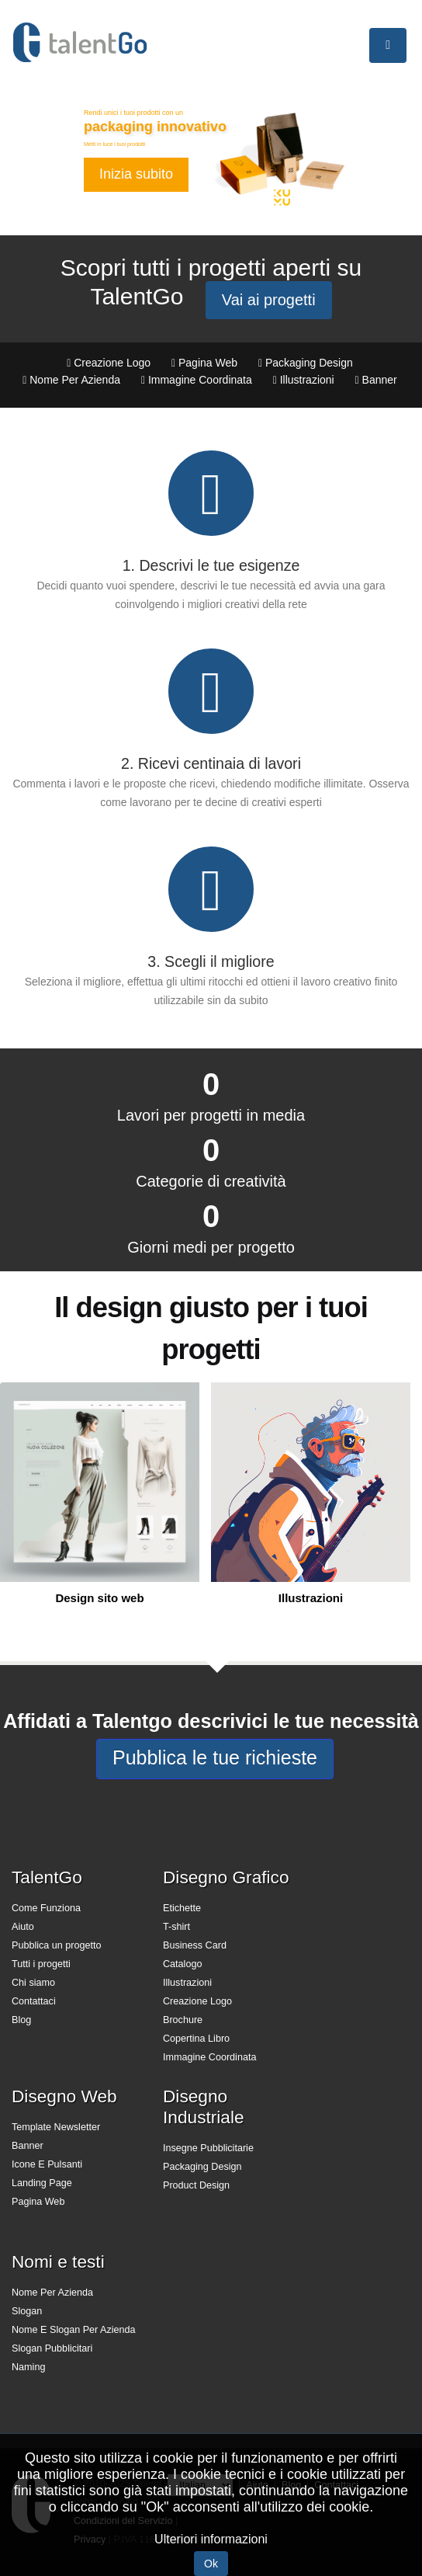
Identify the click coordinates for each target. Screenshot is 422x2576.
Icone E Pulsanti (47, 2164)
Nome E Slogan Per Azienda (74, 2329)
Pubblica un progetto (57, 1945)
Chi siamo (33, 1982)
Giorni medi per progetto (211, 1247)
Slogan (27, 2311)
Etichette (182, 1908)
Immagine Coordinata (209, 2057)
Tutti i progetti (41, 1964)
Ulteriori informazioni (211, 2539)
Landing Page (42, 2183)
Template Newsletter (56, 2127)
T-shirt (176, 1926)
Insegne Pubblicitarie (208, 2148)
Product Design (196, 2185)
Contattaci (34, 2001)
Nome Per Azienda (52, 2292)
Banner (27, 2145)
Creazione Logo (197, 2001)
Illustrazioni (187, 1982)
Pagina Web (38, 2201)
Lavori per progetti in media (211, 1115)
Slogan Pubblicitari (52, 2348)
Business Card (195, 1945)
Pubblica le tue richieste (214, 1757)
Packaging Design (202, 2166)
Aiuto (23, 1926)
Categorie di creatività (210, 1181)
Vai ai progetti (269, 299)
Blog (21, 2020)
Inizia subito (136, 174)
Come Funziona (46, 1908)
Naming (28, 2367)
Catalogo (182, 1964)
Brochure (182, 2020)
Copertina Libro (196, 2038)
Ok (211, 2563)
